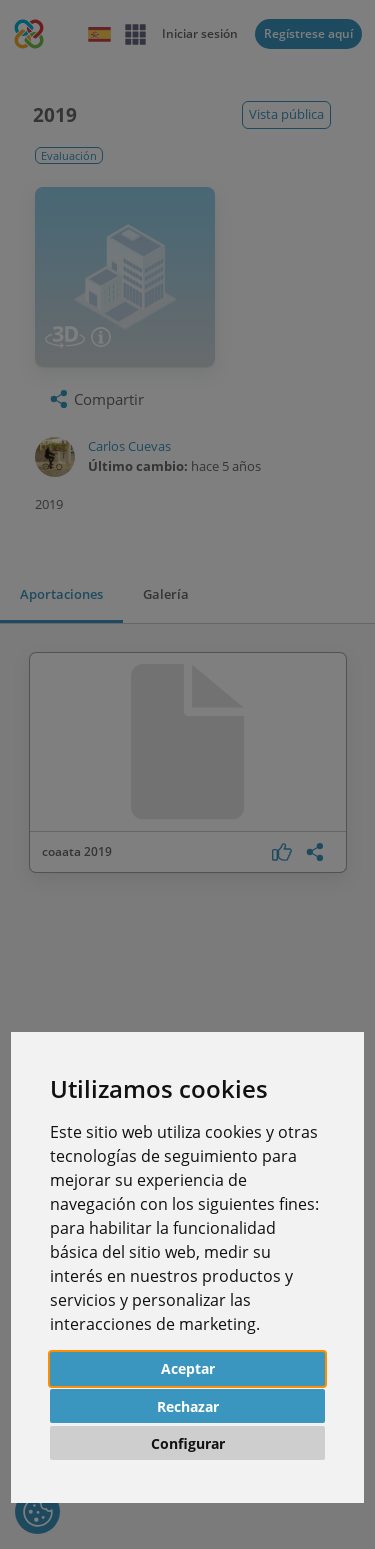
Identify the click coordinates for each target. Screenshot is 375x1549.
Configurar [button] (188, 1443)
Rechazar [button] (188, 1406)
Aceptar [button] (188, 1368)
